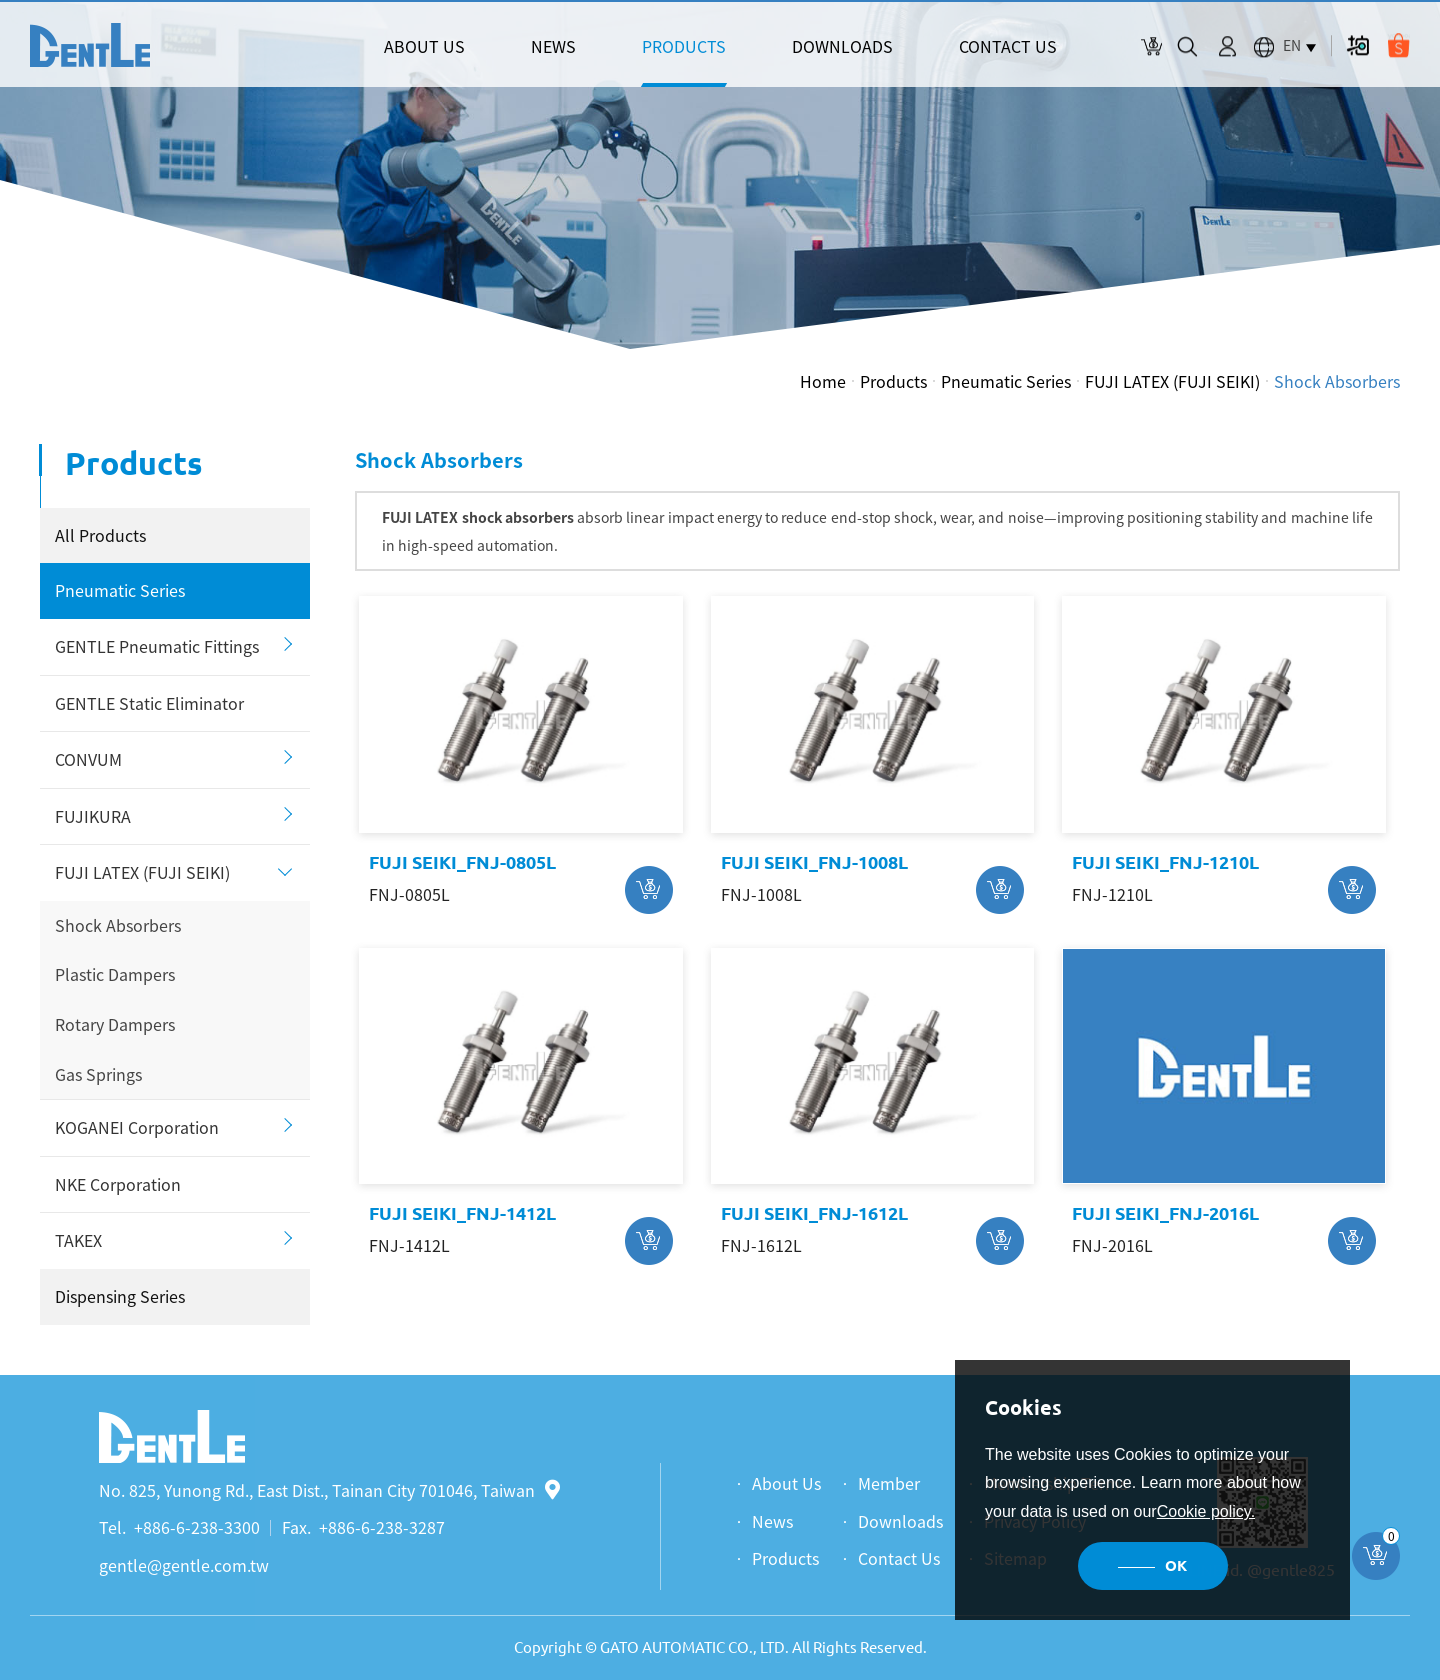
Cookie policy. (1206, 1511)
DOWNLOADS (842, 46)
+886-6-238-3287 (382, 1527)
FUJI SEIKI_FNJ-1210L (1165, 862)
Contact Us (899, 1558)
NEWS (553, 46)
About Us (786, 1483)
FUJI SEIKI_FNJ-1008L (814, 862)
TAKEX (78, 1240)
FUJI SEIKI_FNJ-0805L (462, 862)
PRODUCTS (684, 46)
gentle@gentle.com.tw (184, 1565)
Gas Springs (98, 1074)
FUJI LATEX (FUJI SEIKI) (1172, 381)
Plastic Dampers (115, 974)
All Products (100, 535)
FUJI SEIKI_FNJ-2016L (1165, 1213)
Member (889, 1483)
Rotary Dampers (115, 1024)
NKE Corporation (118, 1184)
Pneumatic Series (1006, 381)
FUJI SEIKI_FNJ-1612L (814, 1213)
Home (823, 381)
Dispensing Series (120, 1296)
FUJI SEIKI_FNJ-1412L (462, 1213)
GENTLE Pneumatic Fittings (157, 646)
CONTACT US (1008, 46)
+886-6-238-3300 (197, 1527)
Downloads (900, 1521)
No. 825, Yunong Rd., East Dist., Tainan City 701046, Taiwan (329, 1490)
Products (893, 381)
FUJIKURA (93, 816)
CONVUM (88, 759)
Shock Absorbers (1337, 381)
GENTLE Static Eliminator (149, 703)
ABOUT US (424, 46)
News (772, 1521)
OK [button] (1176, 1565)
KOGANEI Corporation (137, 1127)
